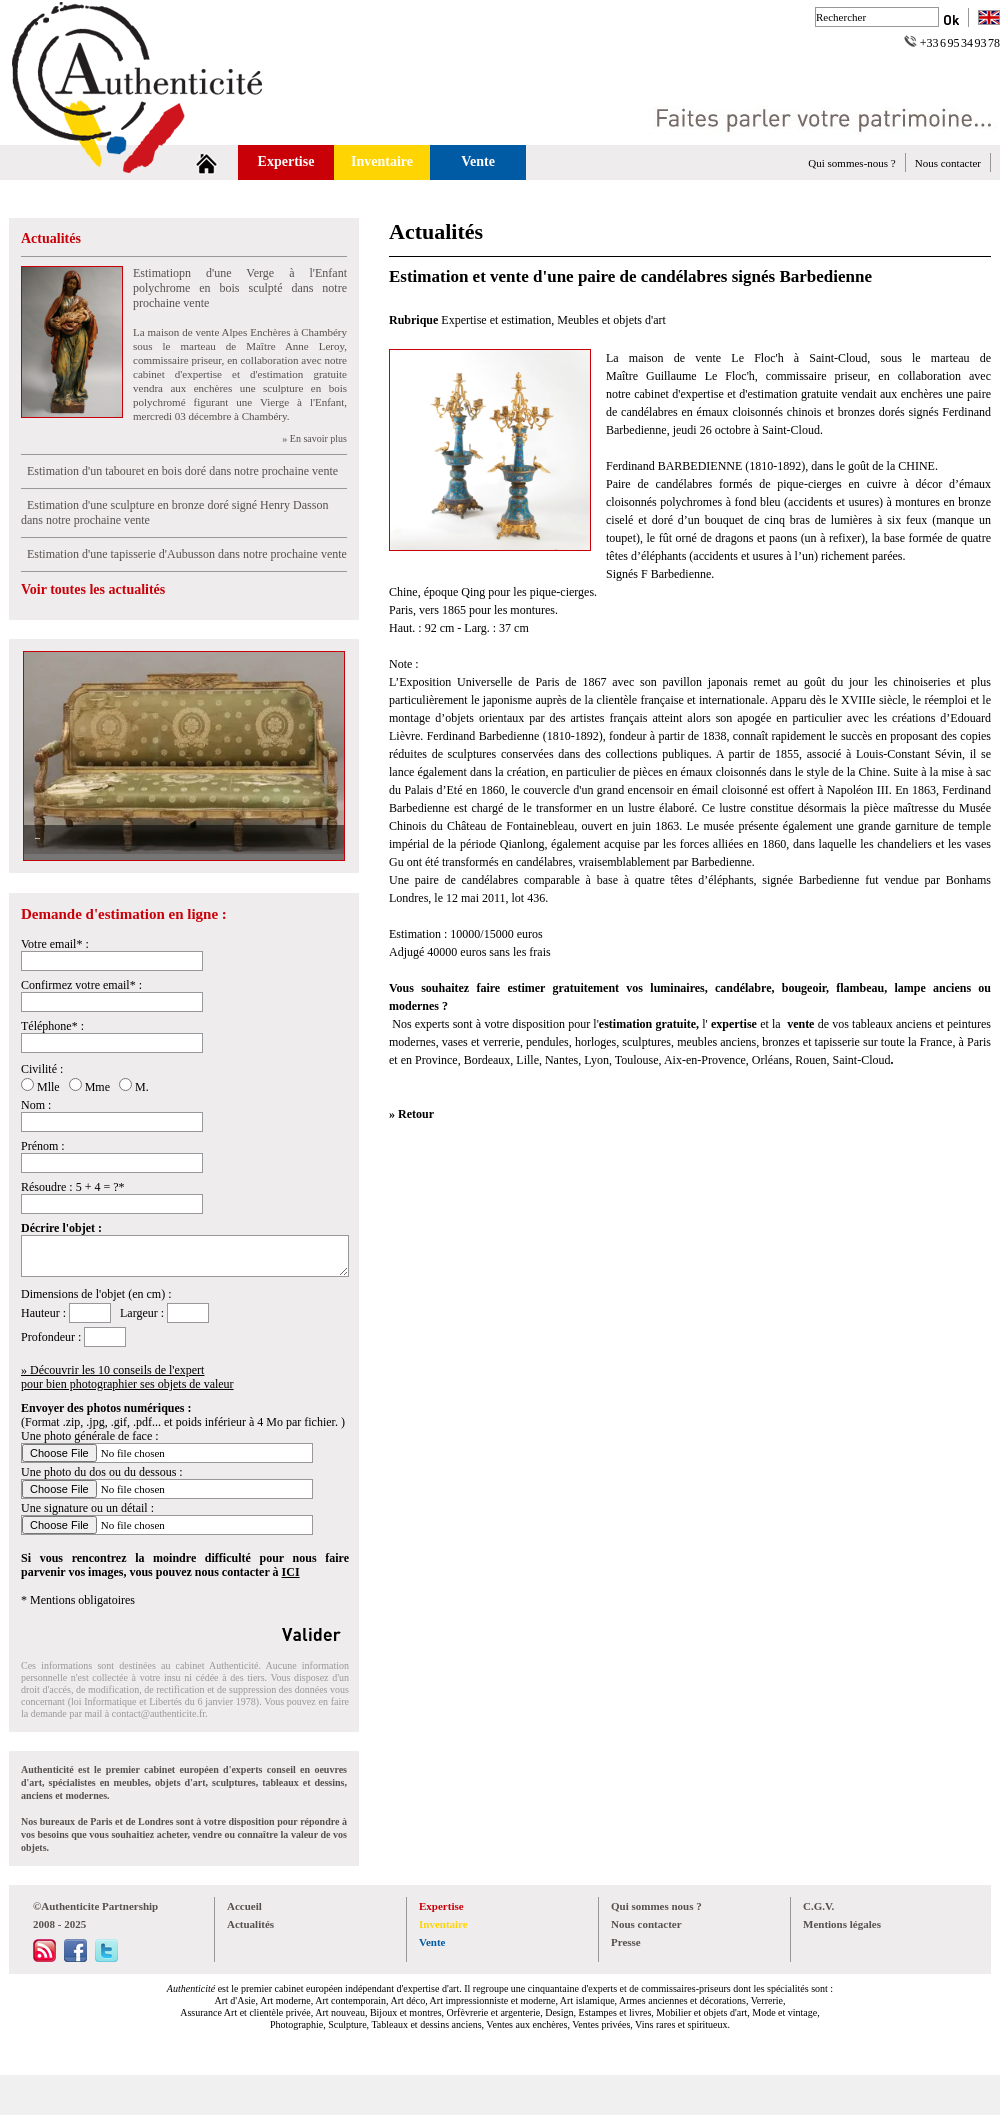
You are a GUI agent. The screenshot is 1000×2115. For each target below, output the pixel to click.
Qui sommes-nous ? (851, 163)
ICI (291, 1572)
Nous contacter (948, 163)
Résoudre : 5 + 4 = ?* (73, 1187)
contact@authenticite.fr (158, 1713)
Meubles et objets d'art (611, 320)
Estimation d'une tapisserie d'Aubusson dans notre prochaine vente (184, 554)
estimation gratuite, (650, 1024)
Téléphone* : (52, 1026)
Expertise (286, 161)
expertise (732, 1024)
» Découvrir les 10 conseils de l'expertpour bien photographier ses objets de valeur (127, 1377)
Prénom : (43, 1146)
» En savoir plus (314, 438)
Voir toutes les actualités (93, 589)
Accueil (244, 1906)
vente (800, 1024)
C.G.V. (818, 1906)
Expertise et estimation (496, 320)
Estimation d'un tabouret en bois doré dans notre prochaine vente (179, 471)
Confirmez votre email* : (81, 985)
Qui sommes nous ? (656, 1906)
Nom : (36, 1105)
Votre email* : (55, 944)
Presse (626, 1942)
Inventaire (382, 161)
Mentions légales (842, 1924)
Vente (478, 161)
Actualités (51, 238)
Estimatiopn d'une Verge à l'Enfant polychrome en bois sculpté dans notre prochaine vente (240, 288)
